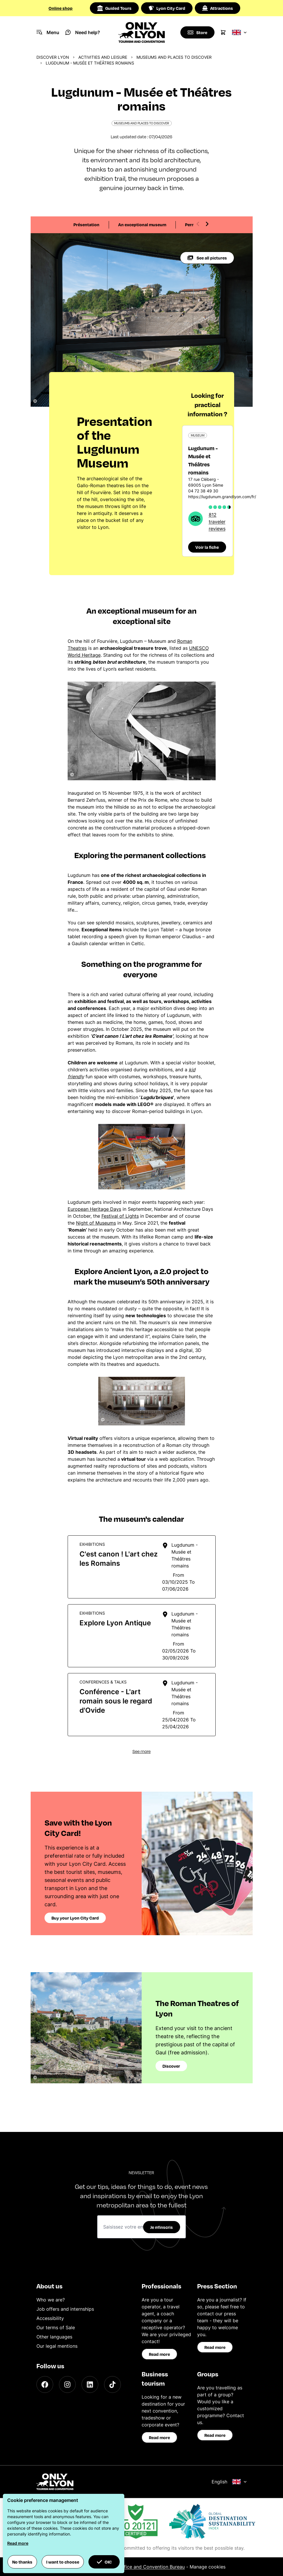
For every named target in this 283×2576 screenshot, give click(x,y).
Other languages (54, 2337)
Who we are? (50, 2300)
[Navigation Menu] (47, 32)
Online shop (61, 8)
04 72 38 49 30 (203, 490)
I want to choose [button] (62, 2562)
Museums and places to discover (174, 57)
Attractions (217, 8)
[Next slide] (207, 224)
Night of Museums (96, 1223)
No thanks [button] (22, 2562)
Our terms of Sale (55, 2327)
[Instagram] (67, 2384)
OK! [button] (104, 2562)
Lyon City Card (166, 8)
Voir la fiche (207, 547)
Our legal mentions (56, 2346)
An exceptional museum (142, 224)
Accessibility (50, 2318)
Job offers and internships (65, 2309)
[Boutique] (197, 32)
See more (141, 1751)
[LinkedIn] (90, 2384)
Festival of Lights (120, 1216)
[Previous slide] (198, 224)
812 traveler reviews (217, 521)
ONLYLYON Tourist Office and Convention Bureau (130, 2567)
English (229, 2482)
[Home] (141, 32)
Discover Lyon (52, 57)
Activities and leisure (102, 57)
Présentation (86, 224)
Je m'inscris (161, 2227)
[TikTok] (112, 2384)
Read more (159, 2354)
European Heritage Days (94, 1209)
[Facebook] (44, 2384)
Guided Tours (114, 8)
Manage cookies (207, 2567)
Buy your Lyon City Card (75, 1918)
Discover (171, 2066)
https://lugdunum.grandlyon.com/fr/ (222, 496)
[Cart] (223, 32)
